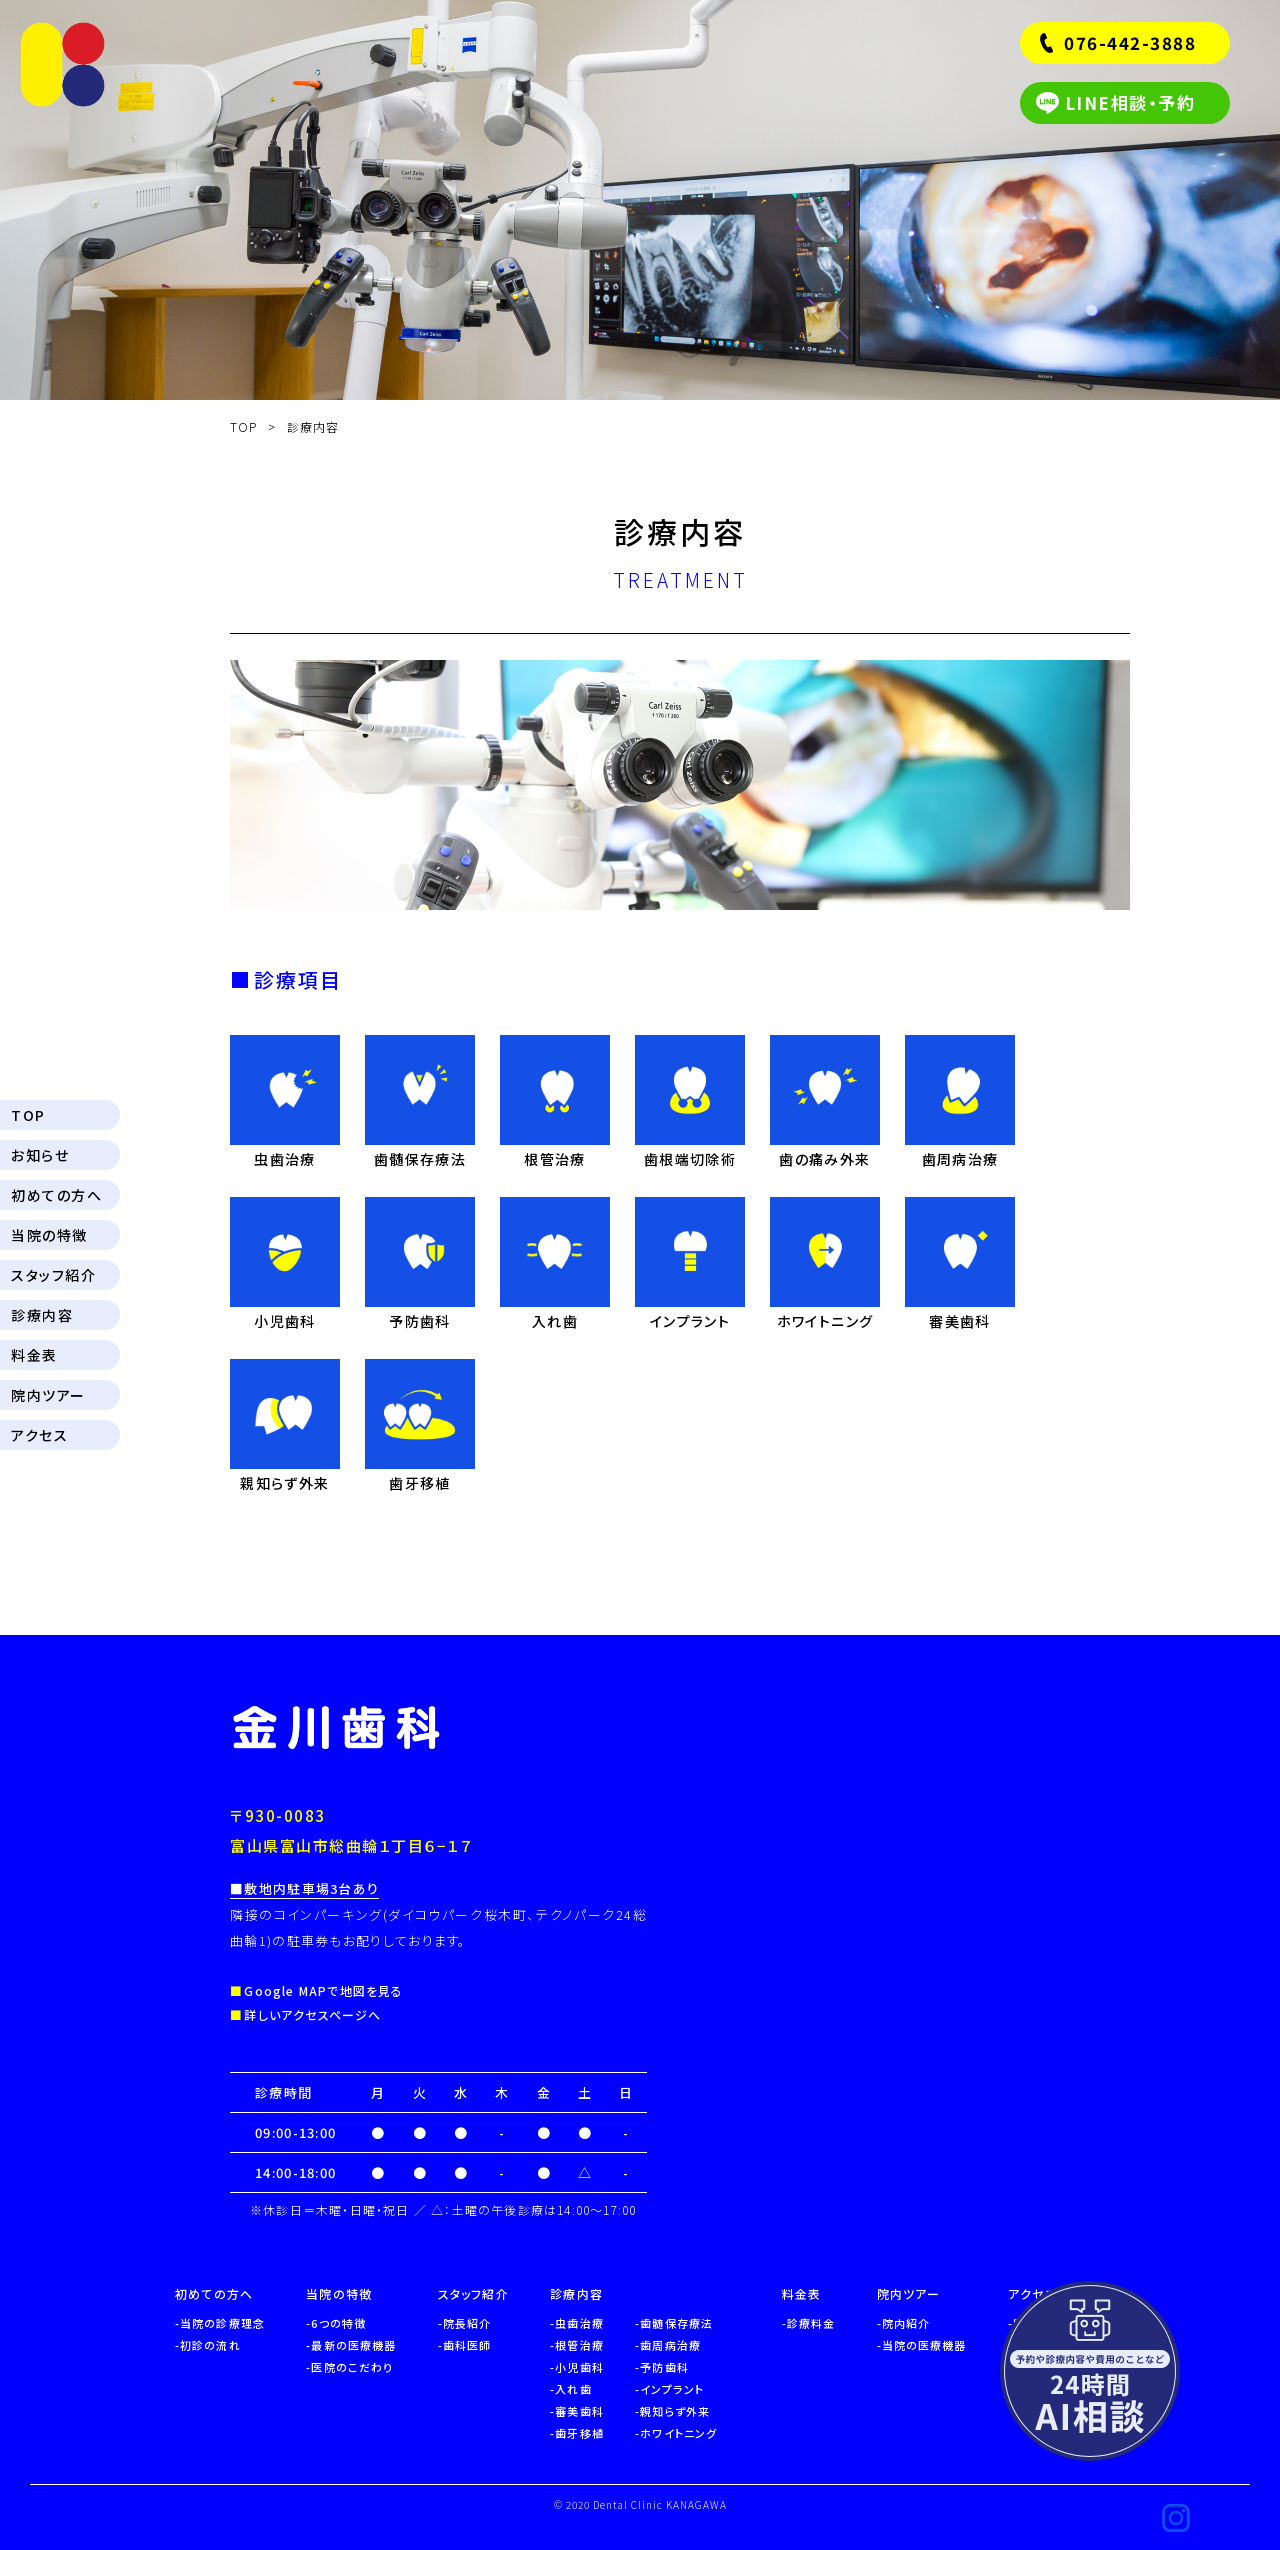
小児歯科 (579, 2367)
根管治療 (579, 2345)
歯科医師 (467, 2345)
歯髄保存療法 (676, 2323)
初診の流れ (210, 2345)
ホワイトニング (678, 2433)
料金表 (34, 1355)
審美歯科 (579, 2411)
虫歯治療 (579, 2323)
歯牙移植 (579, 2433)
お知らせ (40, 1155)
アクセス (39, 1435)
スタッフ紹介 (53, 1275)
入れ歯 (573, 2389)
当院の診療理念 (222, 2323)
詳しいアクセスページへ (312, 2014)
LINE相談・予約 (1130, 102)
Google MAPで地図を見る (323, 1990)
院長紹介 (467, 2323)
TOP (28, 1115)
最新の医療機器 (353, 2345)
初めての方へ (56, 1195)
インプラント (672, 2389)
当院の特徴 (49, 1235)
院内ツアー (48, 1395)
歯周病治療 (670, 2345)
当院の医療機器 (924, 2345)
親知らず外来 (675, 2411)
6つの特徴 (338, 2323)
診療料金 (811, 2323)
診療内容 (42, 1315)
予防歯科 (664, 2367)
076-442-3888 (1130, 42)
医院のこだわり (352, 2367)
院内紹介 (906, 2323)
